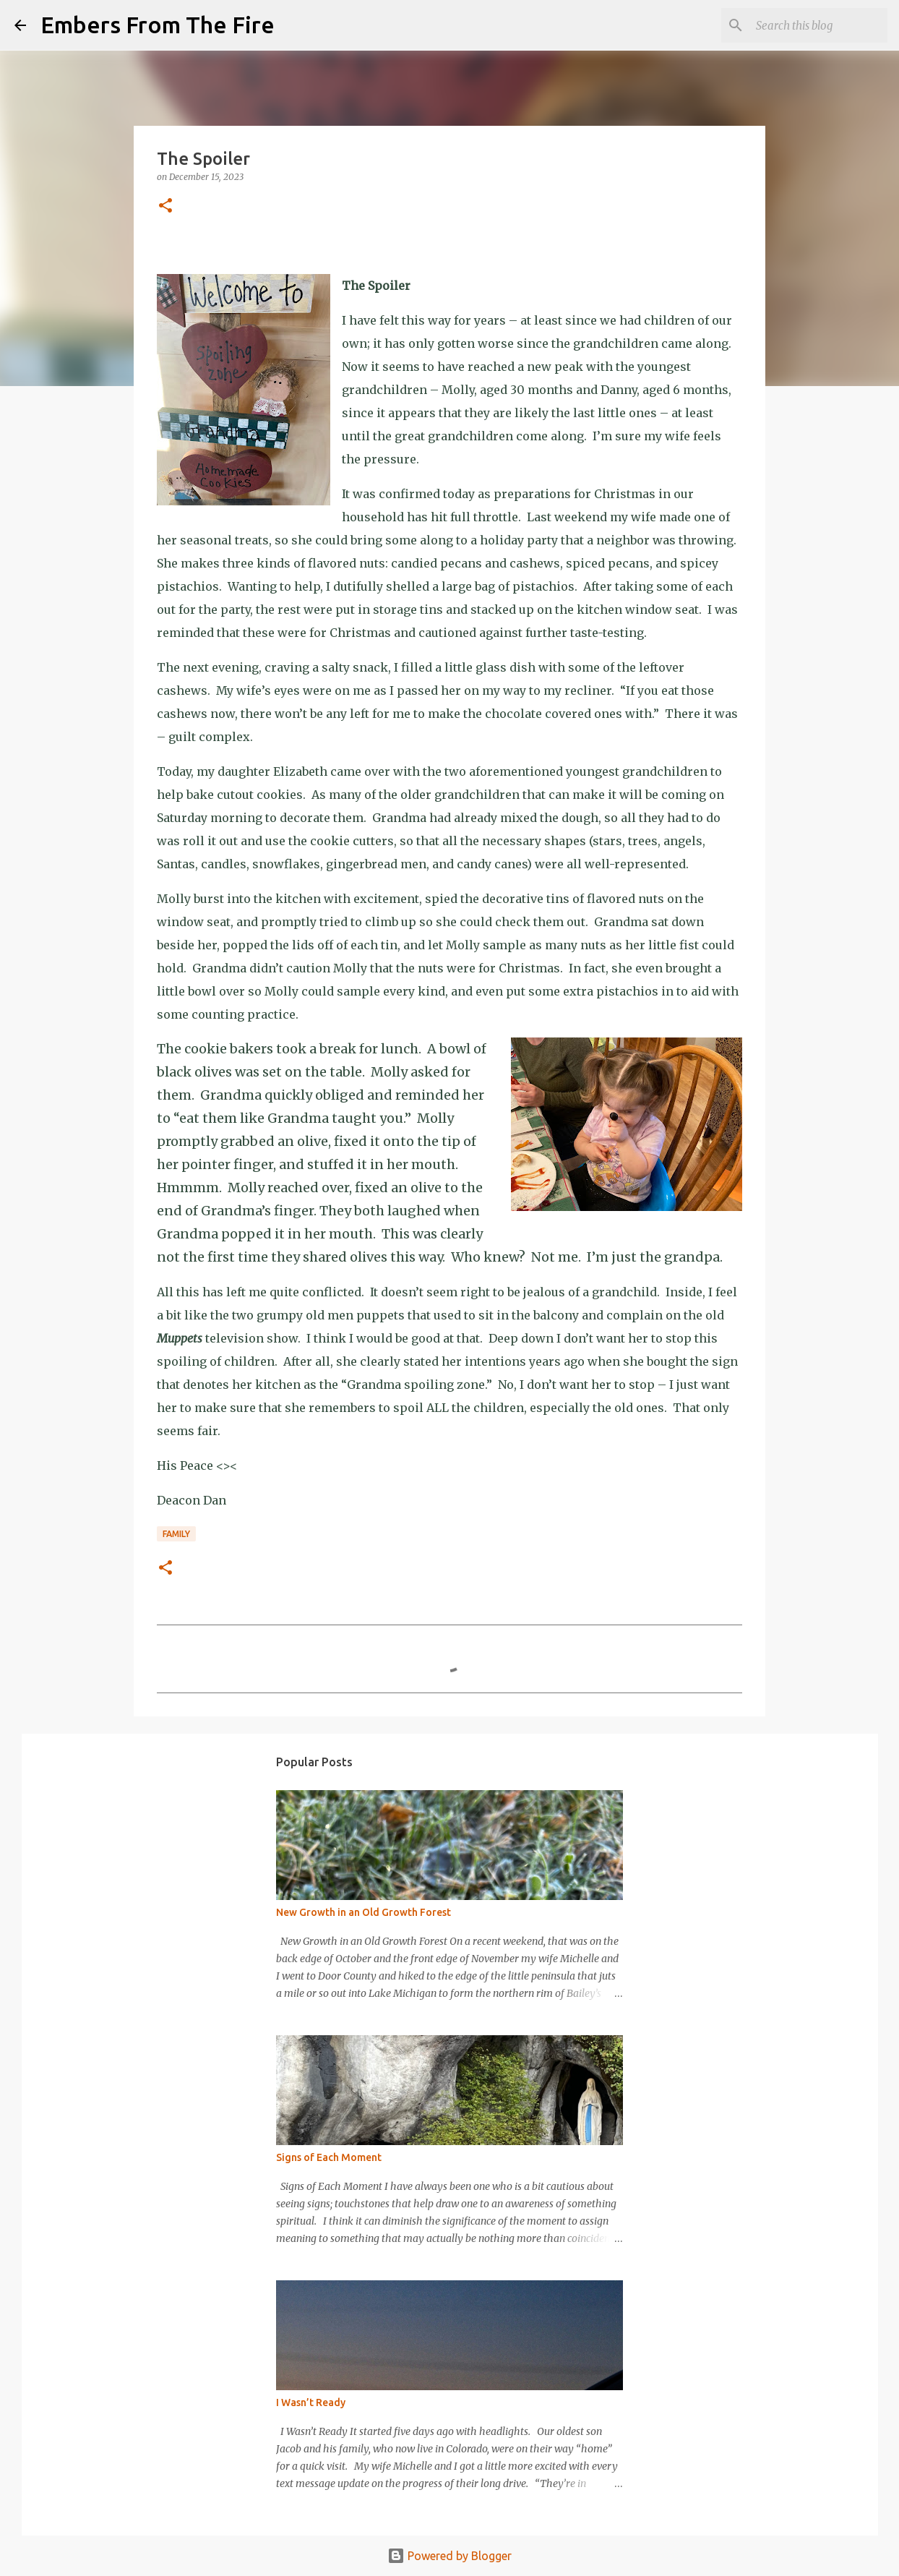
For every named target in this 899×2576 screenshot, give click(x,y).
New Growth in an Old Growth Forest (363, 1912)
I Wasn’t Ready (310, 2402)
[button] (165, 206)
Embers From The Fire (157, 25)
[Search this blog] (811, 25)
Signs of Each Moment (329, 2157)
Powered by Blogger (449, 2555)
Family (176, 1534)
